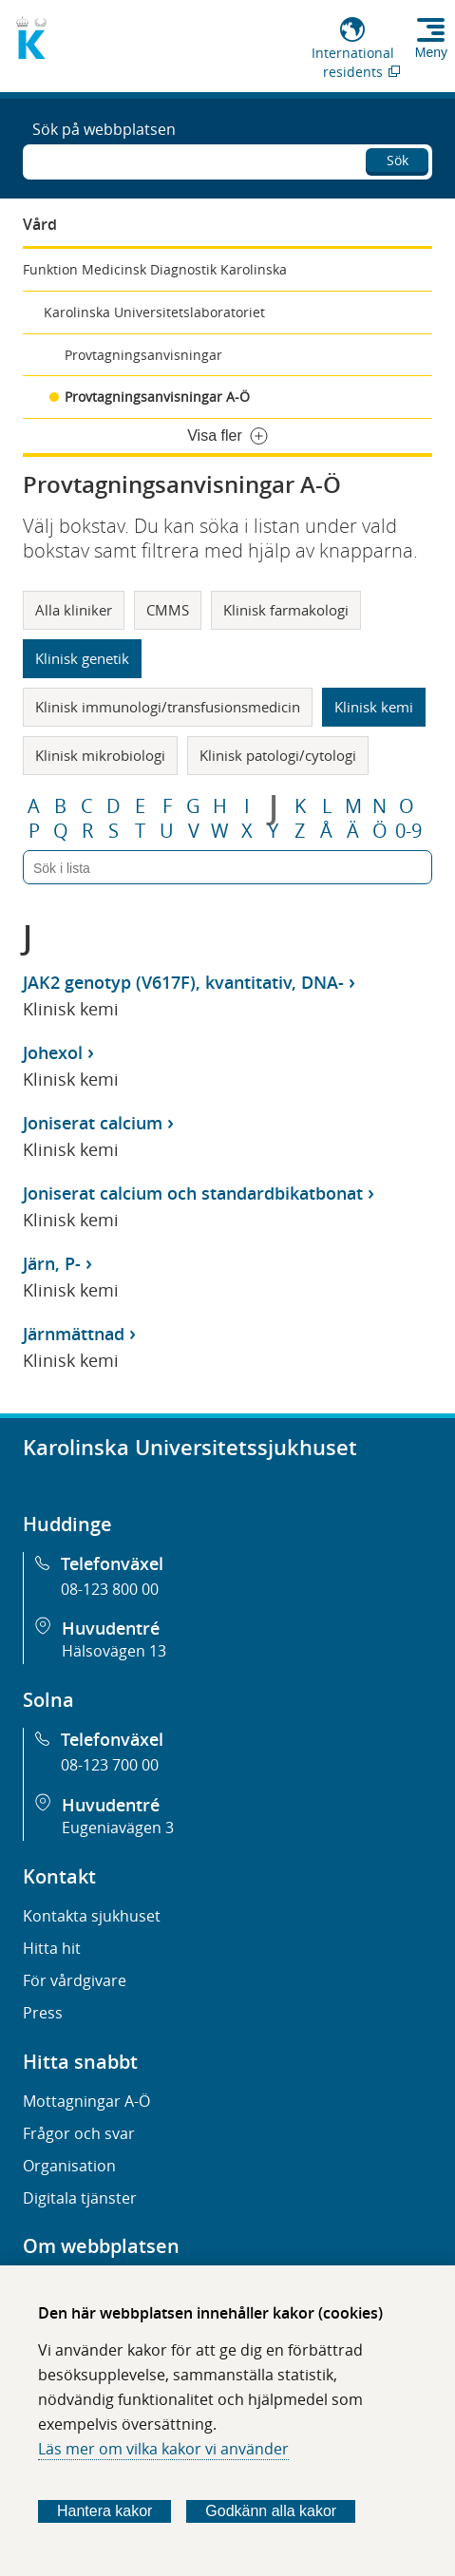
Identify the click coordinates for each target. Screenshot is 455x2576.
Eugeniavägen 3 (118, 1827)
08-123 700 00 (110, 1764)
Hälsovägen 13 (114, 1650)
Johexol (53, 1052)
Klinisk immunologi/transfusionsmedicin (167, 706)
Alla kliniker (73, 609)
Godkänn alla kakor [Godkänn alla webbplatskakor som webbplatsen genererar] (270, 2511)
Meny (431, 52)
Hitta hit (52, 1948)
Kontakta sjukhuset (92, 1915)
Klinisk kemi (373, 706)
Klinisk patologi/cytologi (277, 755)
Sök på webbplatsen (104, 129)
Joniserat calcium (92, 1122)
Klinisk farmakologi (286, 609)
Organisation (69, 2165)
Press (43, 2012)
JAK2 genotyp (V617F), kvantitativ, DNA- (183, 982)
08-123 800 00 (110, 1589)
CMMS (167, 609)
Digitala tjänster (80, 2198)
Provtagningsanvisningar (143, 355)
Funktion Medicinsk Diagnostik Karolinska (155, 269)
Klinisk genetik (82, 658)
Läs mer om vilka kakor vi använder (163, 2448)
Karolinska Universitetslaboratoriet (154, 312)
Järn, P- (52, 1263)
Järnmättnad (73, 1333)
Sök (397, 160)
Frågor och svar (79, 2133)
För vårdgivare (74, 1980)
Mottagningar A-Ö (86, 2101)
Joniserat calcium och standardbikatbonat (193, 1193)
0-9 (408, 831)
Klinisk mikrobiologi (100, 755)
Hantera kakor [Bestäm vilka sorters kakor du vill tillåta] (105, 2511)
